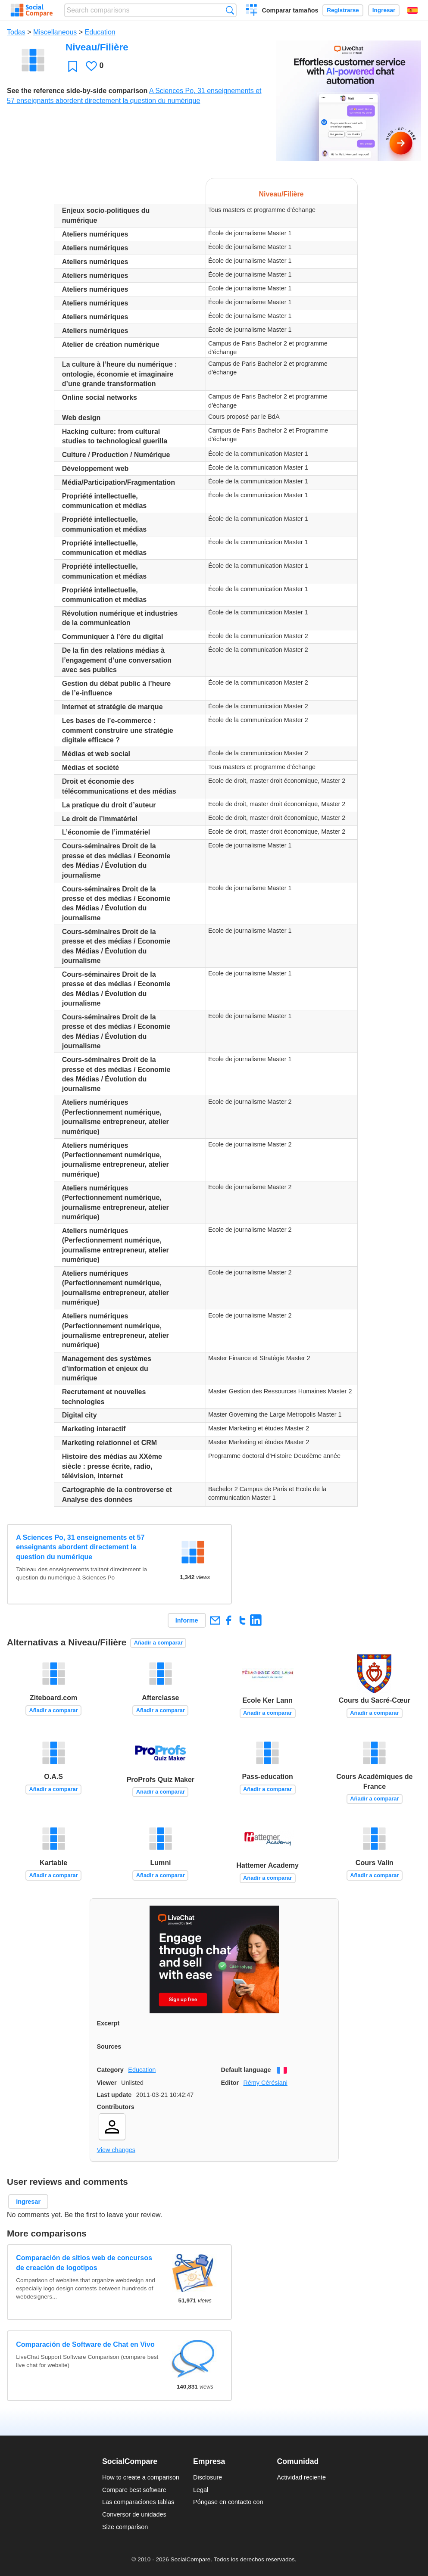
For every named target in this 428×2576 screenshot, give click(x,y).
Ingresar (384, 10)
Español (412, 10)
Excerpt (108, 2023)
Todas (16, 32)
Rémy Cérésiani (265, 2082)
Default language (246, 2069)
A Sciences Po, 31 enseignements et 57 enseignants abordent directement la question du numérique (80, 1547)
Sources (109, 2046)
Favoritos (72, 66)
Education (100, 32)
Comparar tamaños (290, 10)
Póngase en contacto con (228, 2501)
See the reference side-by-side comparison (77, 90)
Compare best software (134, 2489)
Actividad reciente (301, 2477)
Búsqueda (230, 10)
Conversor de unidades (134, 2514)
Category (110, 2069)
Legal (200, 2489)
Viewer (107, 2082)
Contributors (115, 2106)
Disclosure (207, 2477)
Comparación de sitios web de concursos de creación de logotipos (84, 2262)
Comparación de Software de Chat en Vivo (85, 2344)
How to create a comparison (140, 2477)
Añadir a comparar (158, 1642)
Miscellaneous (55, 32)
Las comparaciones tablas (138, 2501)
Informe (186, 1620)
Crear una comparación (252, 11)
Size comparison (125, 2526)
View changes (116, 2149)
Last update (114, 2094)
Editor (230, 2082)
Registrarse (343, 10)
